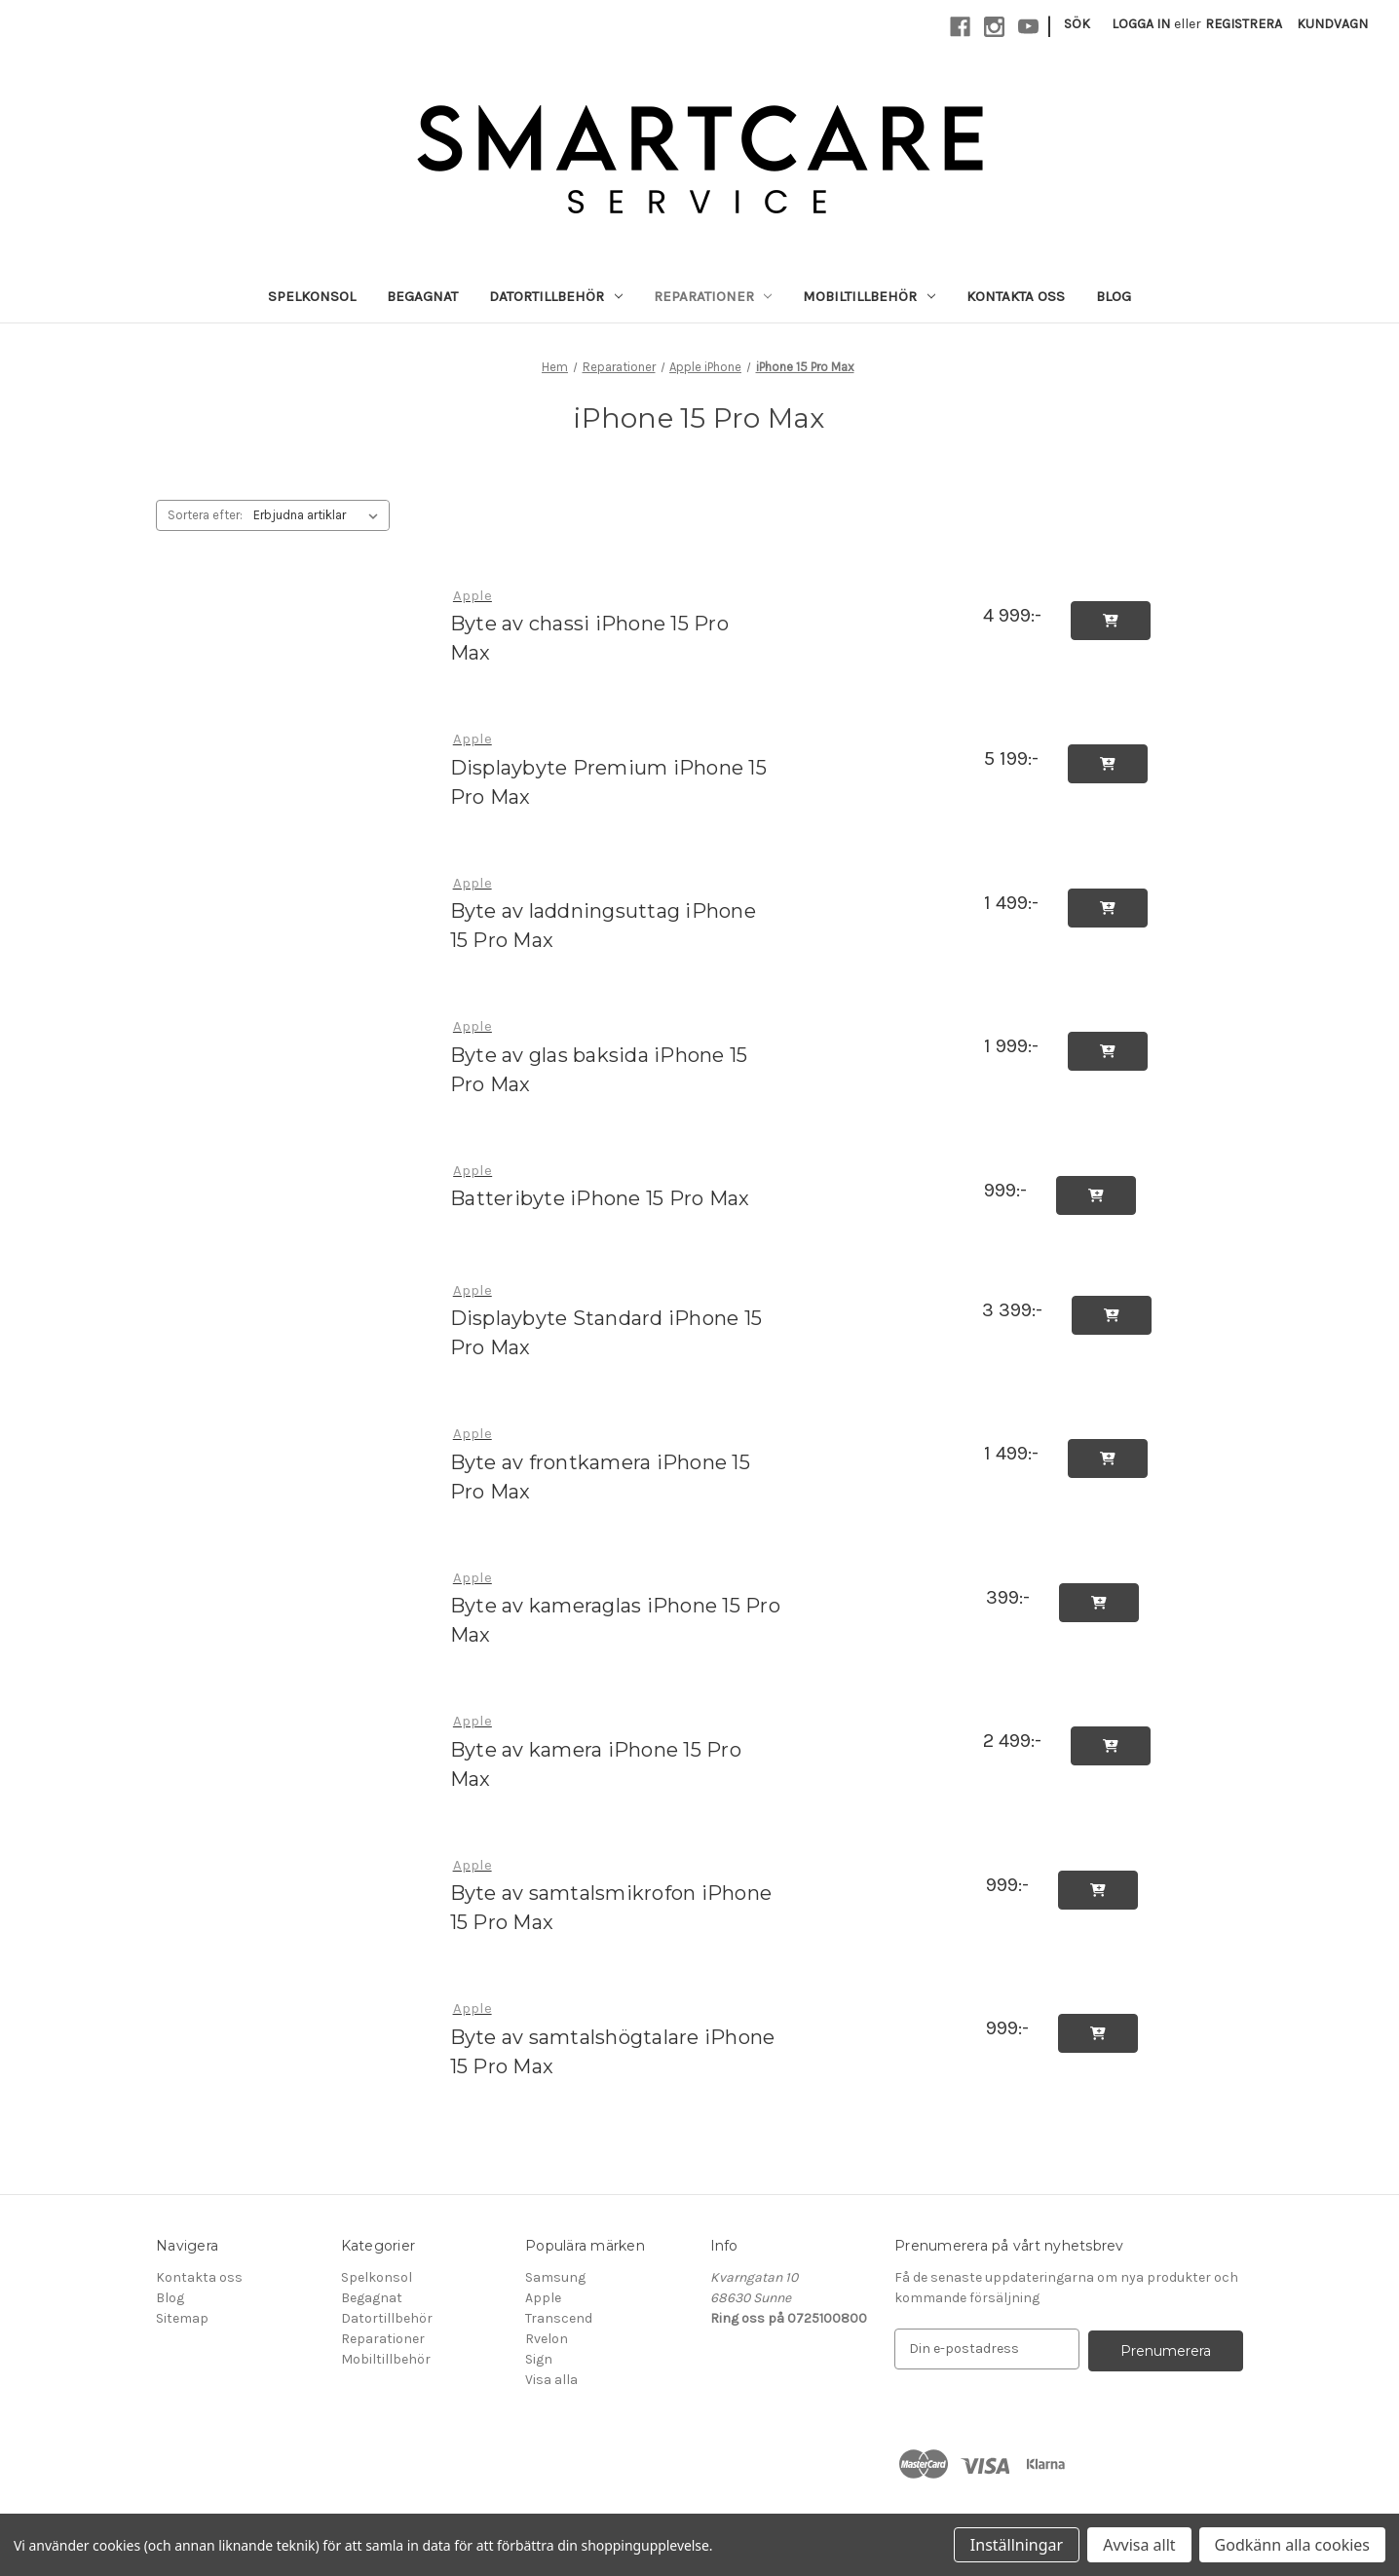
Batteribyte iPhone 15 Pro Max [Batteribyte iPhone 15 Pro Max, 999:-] (599, 1198)
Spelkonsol (312, 296)
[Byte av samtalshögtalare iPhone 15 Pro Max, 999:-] (618, 2008)
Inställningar (1016, 2545)
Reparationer (713, 296)
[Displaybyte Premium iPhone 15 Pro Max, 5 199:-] (612, 739)
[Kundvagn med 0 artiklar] (1332, 24)
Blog (1113, 296)
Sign (538, 2359)
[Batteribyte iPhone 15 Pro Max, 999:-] (613, 1170)
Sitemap (182, 2318)
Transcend (558, 2318)
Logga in (1141, 24)
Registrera (1243, 24)
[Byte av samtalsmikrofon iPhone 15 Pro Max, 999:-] (618, 1865)
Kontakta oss (1015, 296)
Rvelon (546, 2338)
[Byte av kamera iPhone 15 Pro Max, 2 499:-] (610, 1721)
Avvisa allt (1139, 2545)
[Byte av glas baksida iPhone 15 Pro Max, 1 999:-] (612, 1026)
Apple (543, 2298)
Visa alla (551, 2379)
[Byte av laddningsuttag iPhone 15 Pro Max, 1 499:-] (612, 883)
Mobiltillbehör (869, 296)
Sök (1077, 24)
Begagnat (422, 296)
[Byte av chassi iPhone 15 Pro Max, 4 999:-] (610, 596)
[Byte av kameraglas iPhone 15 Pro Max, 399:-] (617, 1578)
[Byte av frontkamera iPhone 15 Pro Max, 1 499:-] (612, 1433)
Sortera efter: (205, 515)
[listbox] (319, 515)
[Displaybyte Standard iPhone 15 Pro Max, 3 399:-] (609, 1290)
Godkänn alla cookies (1292, 2545)
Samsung (555, 2277)
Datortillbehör (556, 296)
